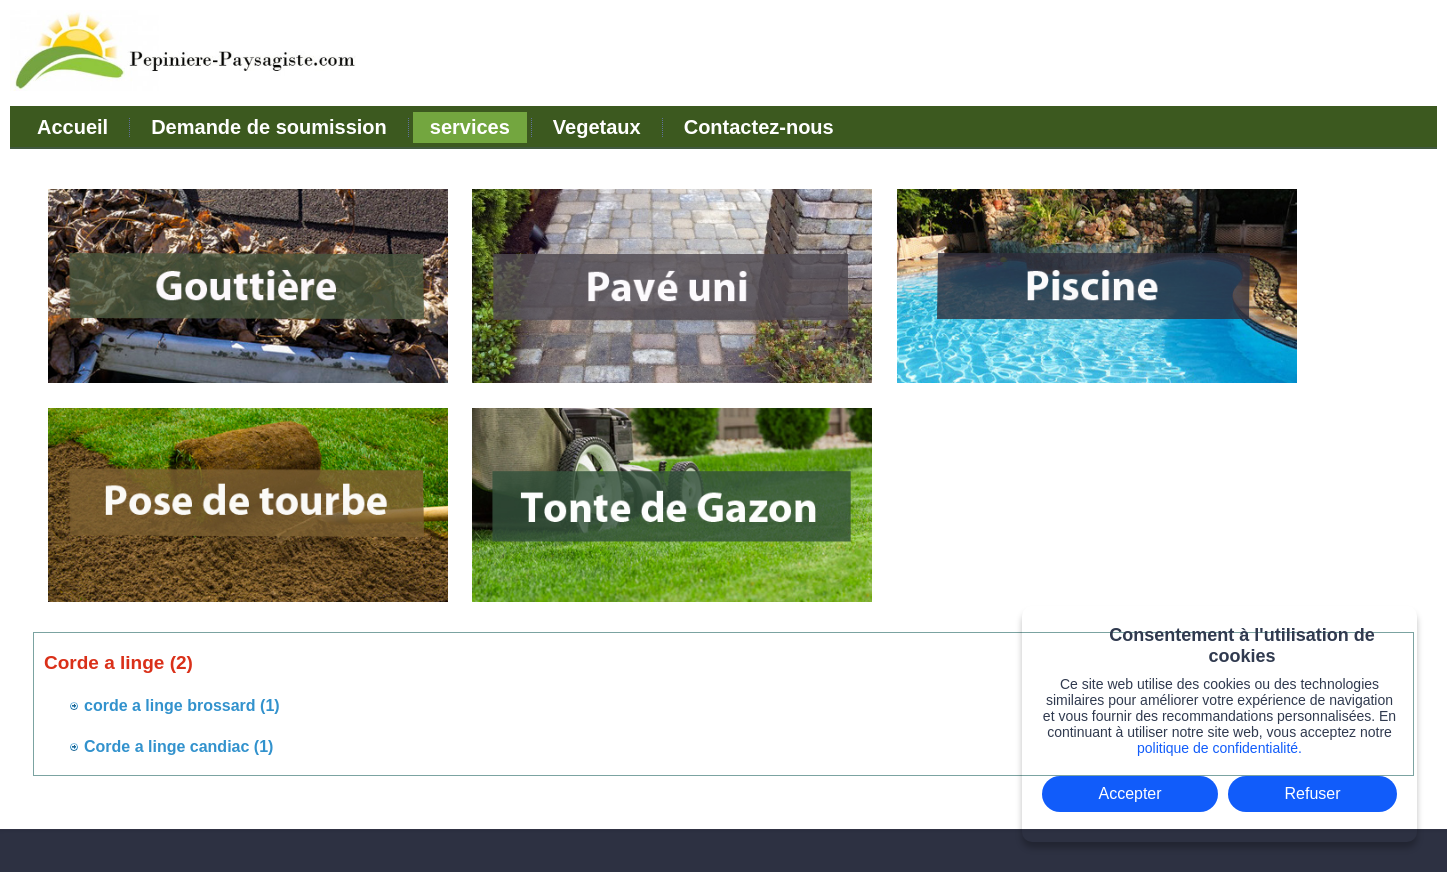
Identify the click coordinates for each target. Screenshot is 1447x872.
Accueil (72, 127)
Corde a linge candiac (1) (178, 746)
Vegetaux (597, 127)
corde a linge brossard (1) (182, 705)
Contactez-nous (759, 127)
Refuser (1313, 793)
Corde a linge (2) (118, 662)
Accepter (1129, 793)
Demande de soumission (269, 127)
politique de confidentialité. (1219, 748)
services (470, 127)
